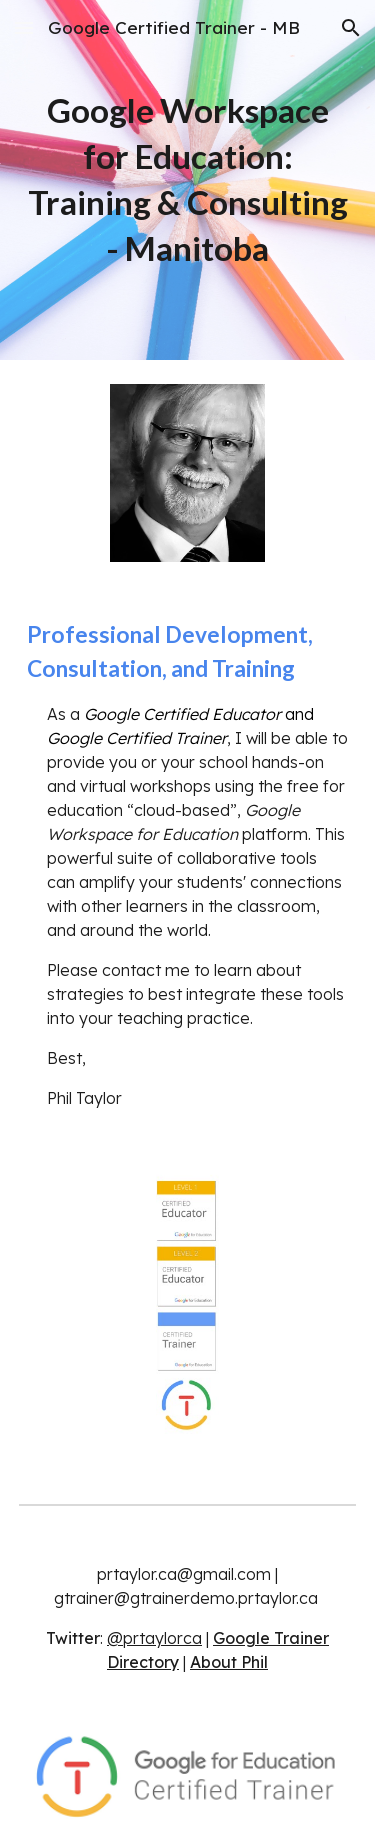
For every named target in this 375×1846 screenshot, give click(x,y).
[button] (24, 27)
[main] (188, 180)
